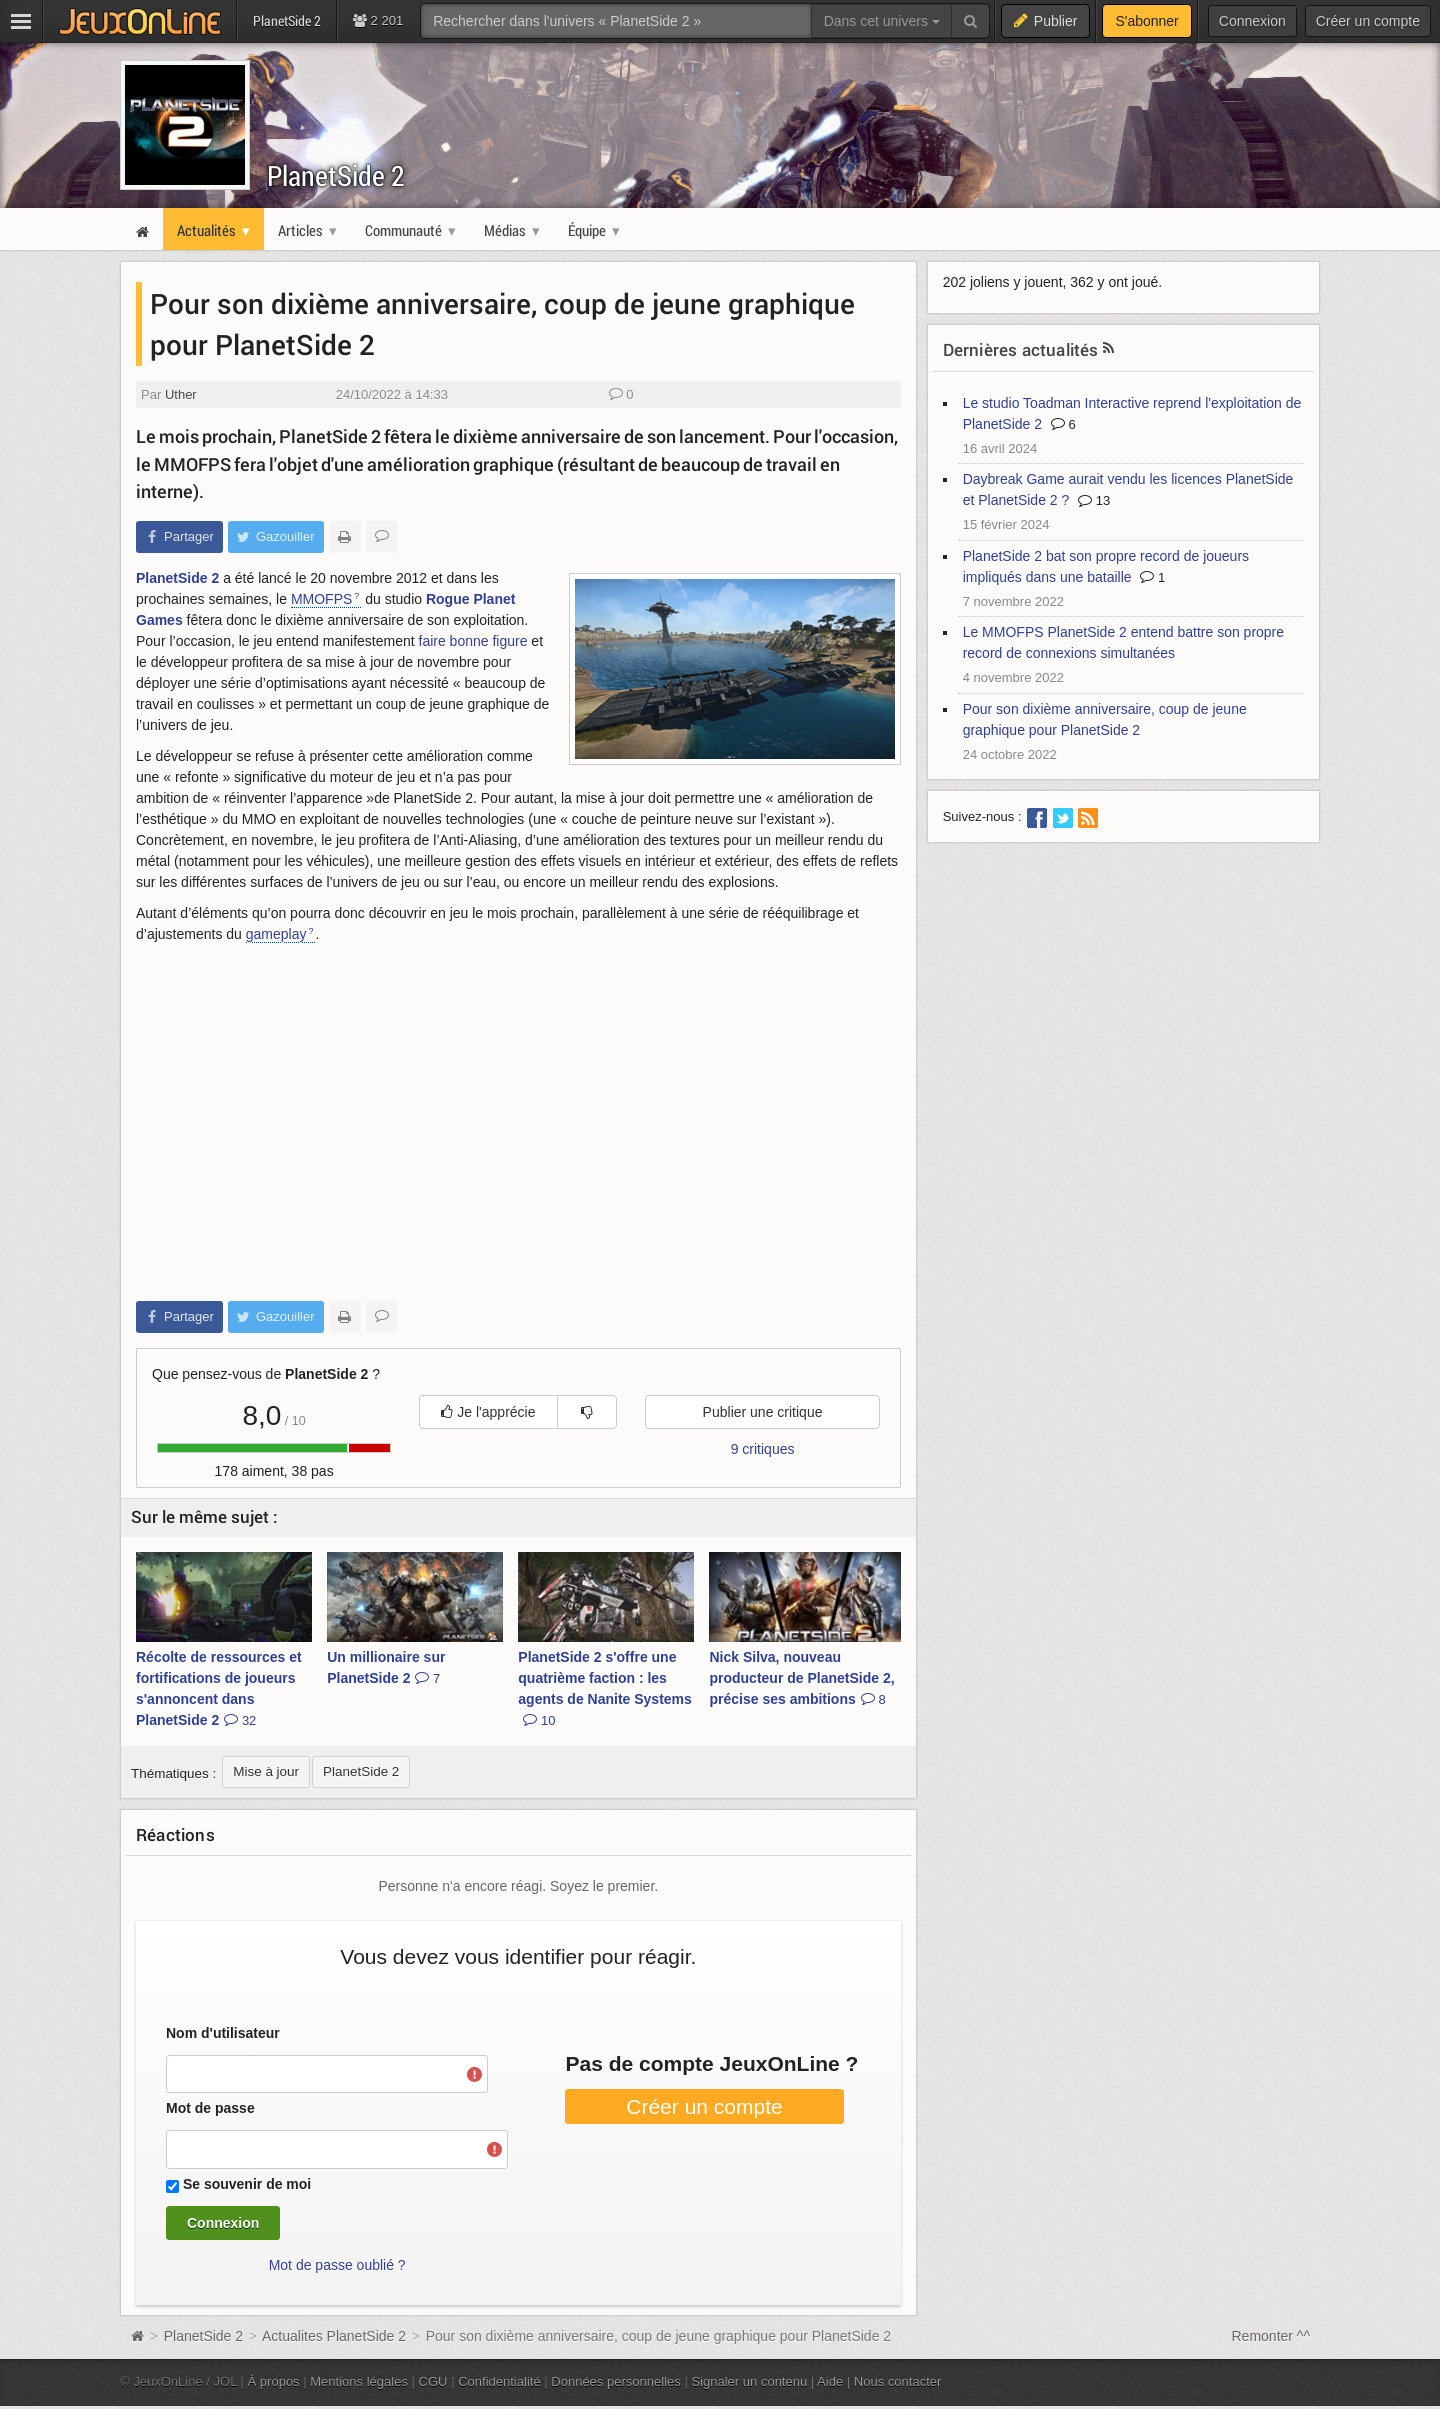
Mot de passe (210, 2108)
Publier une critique (763, 1412)
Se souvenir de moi (247, 2184)
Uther (181, 394)
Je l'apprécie (488, 1412)
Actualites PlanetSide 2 (334, 2336)
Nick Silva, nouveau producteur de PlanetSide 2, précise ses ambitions (801, 1678)
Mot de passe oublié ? (337, 2265)
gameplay (276, 934)
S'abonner (1146, 21)
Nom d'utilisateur (223, 2033)
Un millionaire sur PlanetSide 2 (386, 1667)
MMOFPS (321, 599)
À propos (274, 2381)
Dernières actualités (1021, 349)
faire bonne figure (473, 641)
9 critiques (763, 1449)
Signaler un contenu (749, 2381)
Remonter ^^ (1271, 2336)
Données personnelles (616, 2381)
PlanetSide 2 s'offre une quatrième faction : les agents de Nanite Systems (605, 1688)
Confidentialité (499, 2381)
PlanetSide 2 (336, 175)
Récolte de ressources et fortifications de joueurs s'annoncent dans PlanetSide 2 (219, 1688)
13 (1094, 500)
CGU (433, 2381)
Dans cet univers (882, 21)
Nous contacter (898, 2381)
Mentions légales (359, 2381)
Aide (830, 2381)
